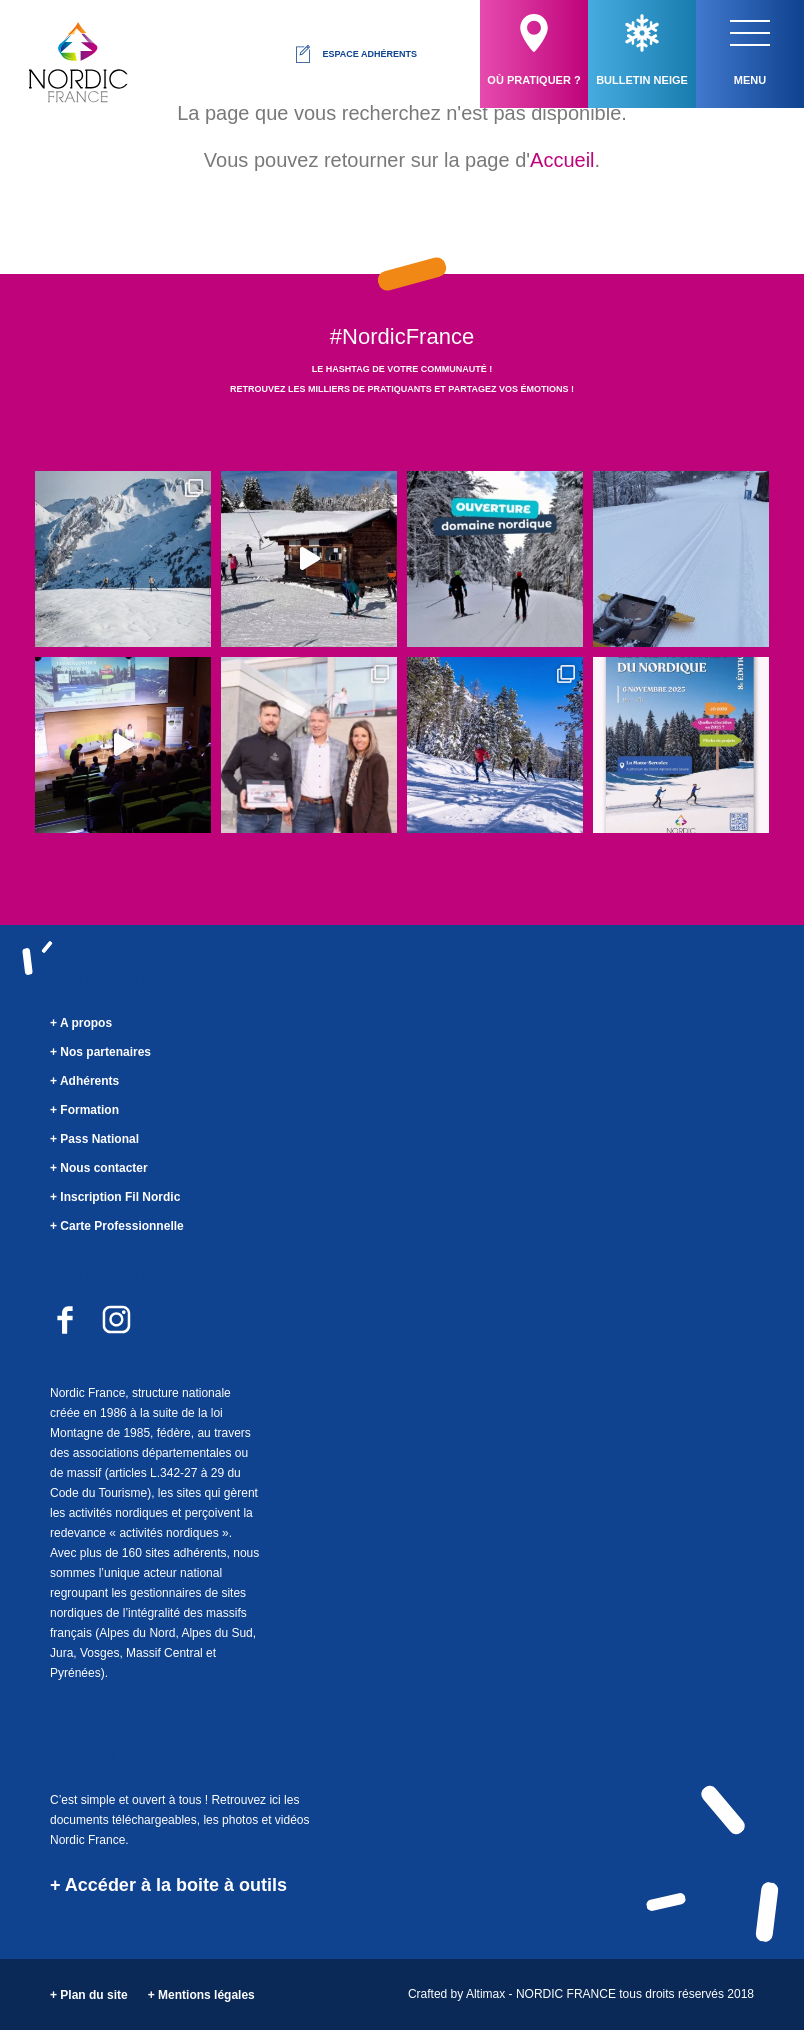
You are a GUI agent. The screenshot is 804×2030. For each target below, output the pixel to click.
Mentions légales (206, 1995)
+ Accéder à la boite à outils (168, 1885)
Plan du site (93, 1995)
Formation (89, 1110)
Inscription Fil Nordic (120, 1197)
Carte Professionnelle (121, 1226)
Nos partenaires (105, 1052)
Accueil (562, 160)
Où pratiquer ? (533, 50)
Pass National (99, 1139)
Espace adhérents (355, 54)
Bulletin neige (642, 50)
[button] (750, 33)
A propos (86, 1023)
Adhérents (89, 1081)
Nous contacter (103, 1168)
